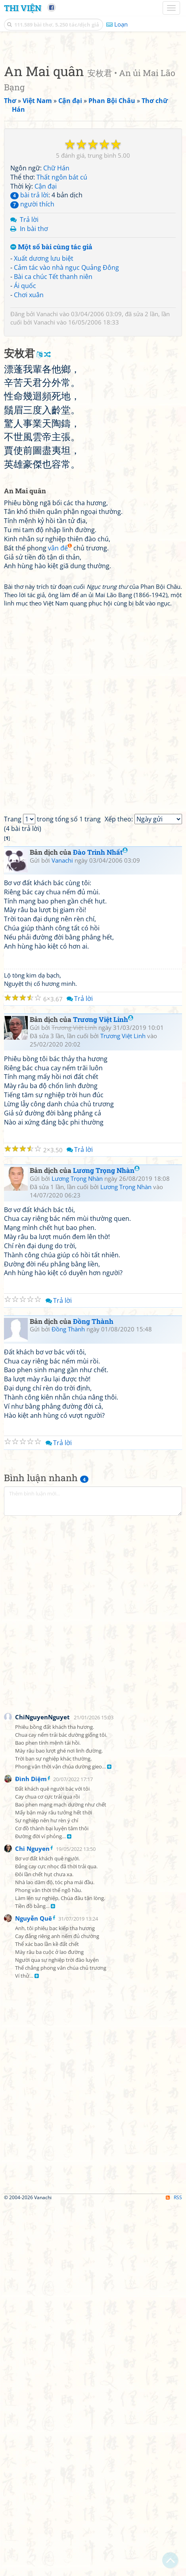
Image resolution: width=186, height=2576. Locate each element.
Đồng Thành (93, 1693)
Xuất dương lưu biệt (43, 444)
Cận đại (46, 372)
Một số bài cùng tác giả (51, 433)
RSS (174, 2569)
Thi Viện (22, 7)
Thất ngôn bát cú (61, 363)
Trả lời (29, 405)
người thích (32, 390)
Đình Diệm (31, 2150)
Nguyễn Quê (33, 2290)
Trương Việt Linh (103, 1391)
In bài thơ (34, 414)
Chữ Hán (56, 353)
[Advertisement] (93, 138)
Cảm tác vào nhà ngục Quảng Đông (66, 453)
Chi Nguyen (32, 2220)
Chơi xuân (29, 480)
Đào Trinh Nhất (100, 1223)
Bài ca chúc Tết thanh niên (53, 462)
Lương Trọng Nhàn (106, 1542)
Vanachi (47, 500)
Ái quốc (25, 471)
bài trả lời (29, 380)
